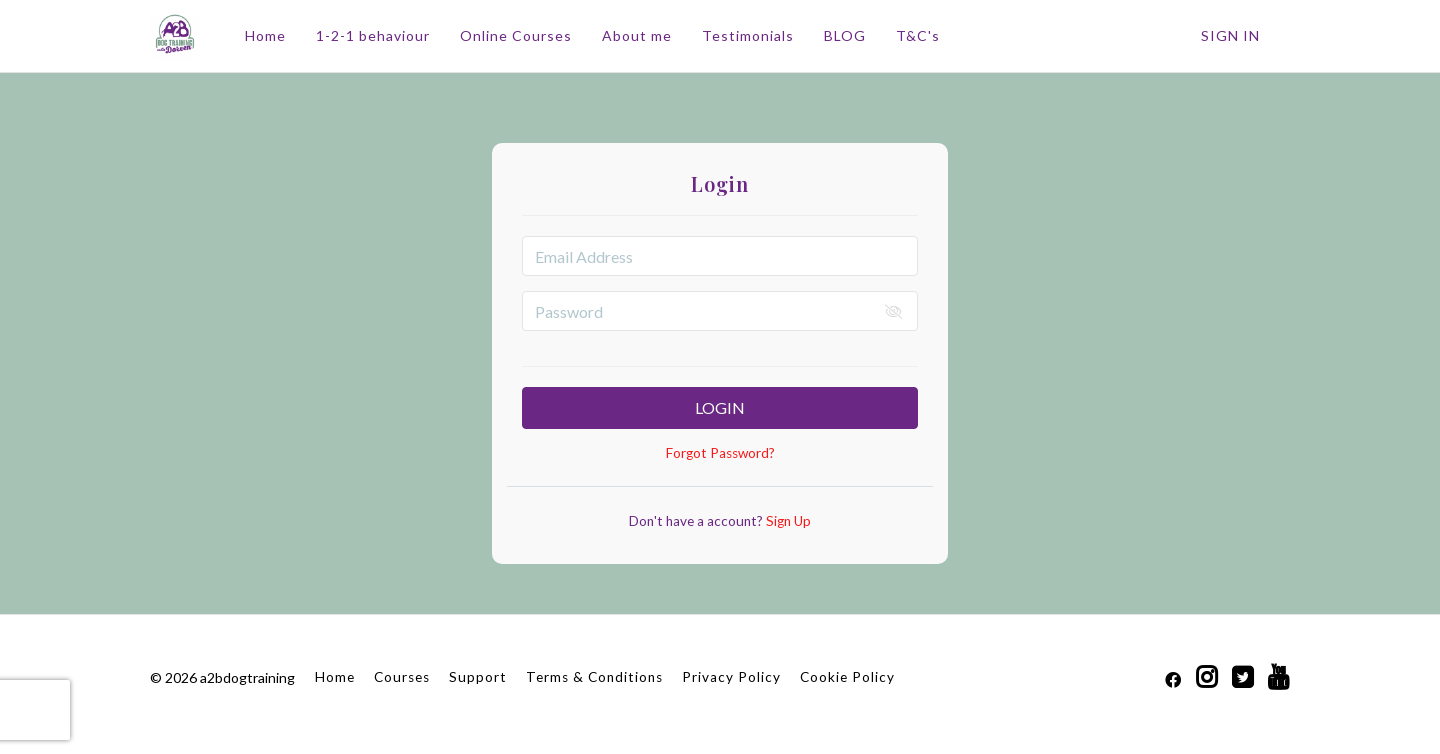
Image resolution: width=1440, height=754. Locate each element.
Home (265, 35)
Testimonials (748, 35)
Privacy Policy (731, 677)
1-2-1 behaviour (373, 35)
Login (720, 407)
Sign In (1230, 35)
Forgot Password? (720, 453)
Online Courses (516, 35)
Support (478, 677)
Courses (402, 677)
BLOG (845, 35)
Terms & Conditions (594, 677)
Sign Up (787, 521)
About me (637, 35)
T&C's (918, 35)
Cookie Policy (847, 677)
